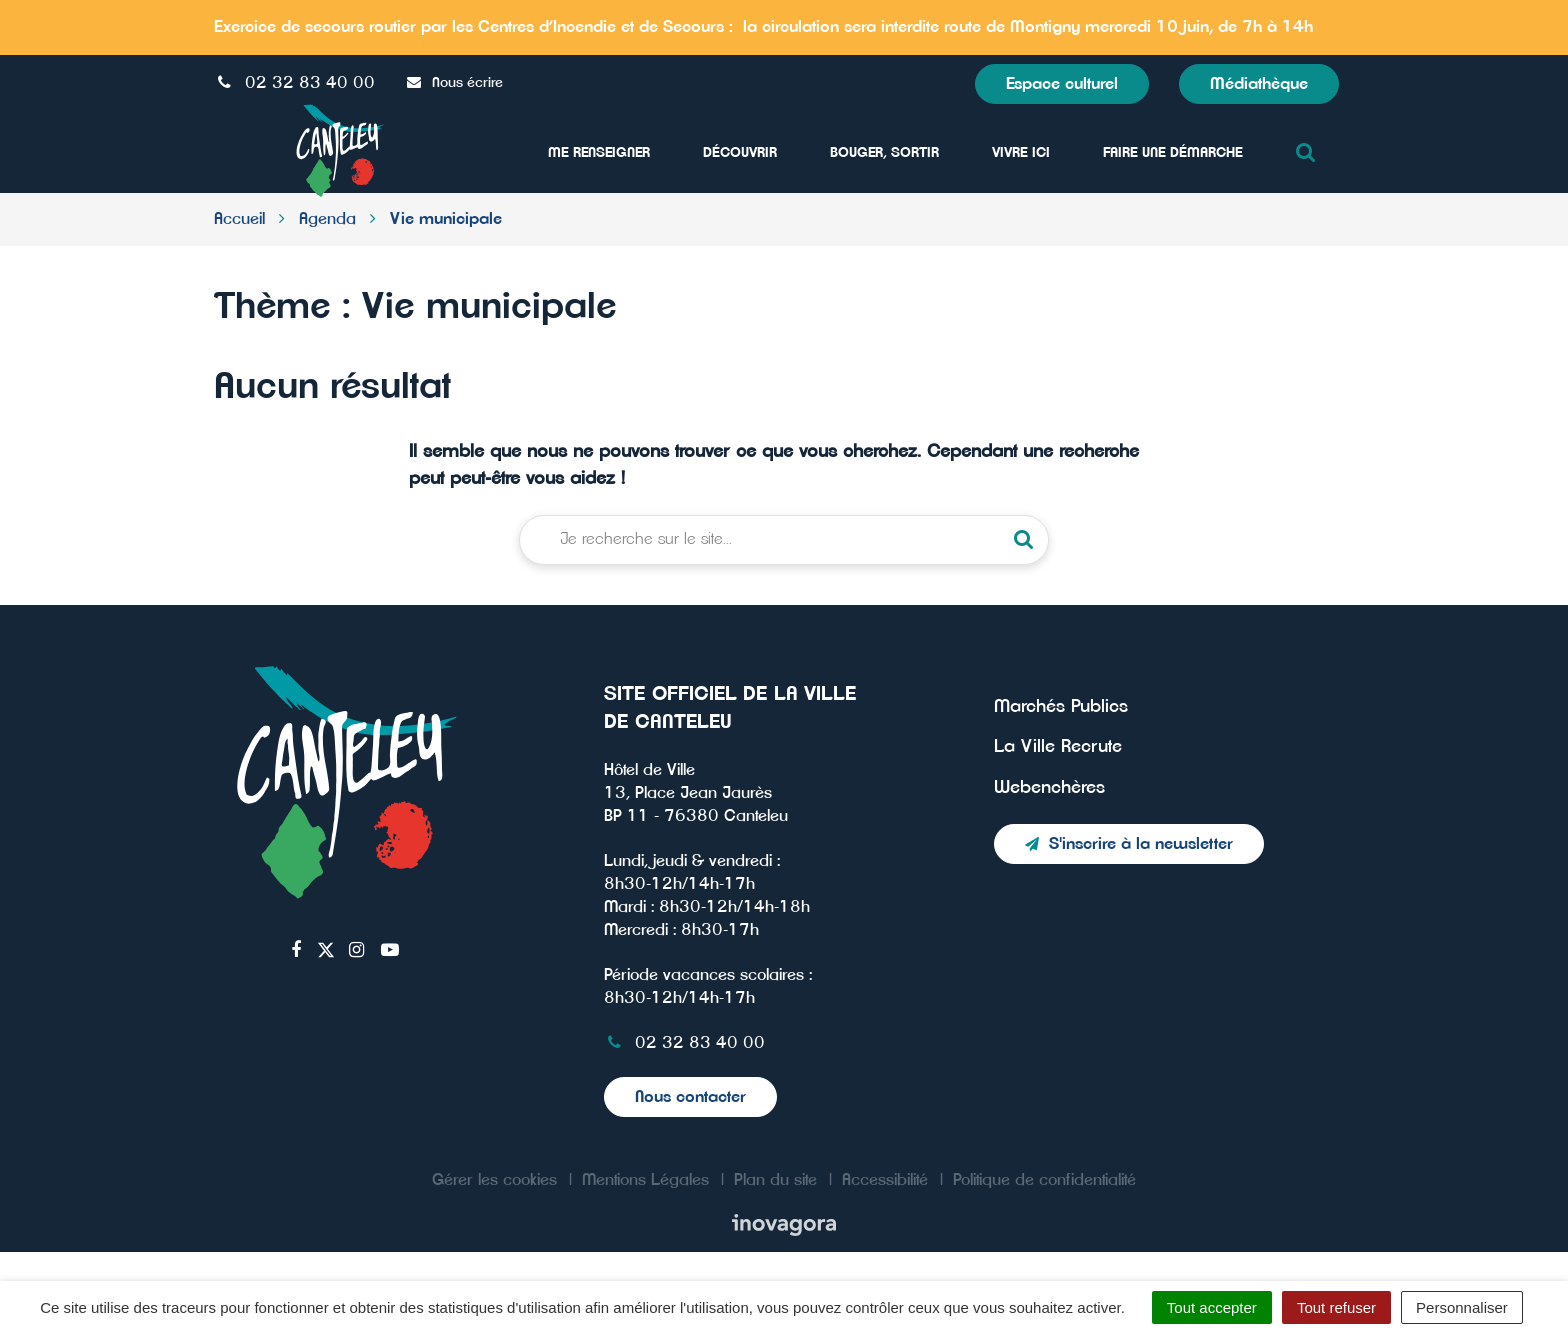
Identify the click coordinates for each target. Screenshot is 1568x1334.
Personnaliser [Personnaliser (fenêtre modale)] (1462, 1307)
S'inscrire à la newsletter (1129, 844)
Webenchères (1049, 788)
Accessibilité (885, 1180)
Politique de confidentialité (1044, 1180)
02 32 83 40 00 (684, 1043)
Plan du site (775, 1180)
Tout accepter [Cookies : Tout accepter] (1212, 1307)
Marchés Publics (1061, 707)
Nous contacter (690, 1097)
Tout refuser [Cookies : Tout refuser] (1336, 1307)
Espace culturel (1062, 84)
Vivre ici (1021, 153)
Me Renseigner (599, 153)
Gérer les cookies (494, 1180)
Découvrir (740, 153)
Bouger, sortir (884, 153)
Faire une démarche (1173, 153)
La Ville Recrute (1058, 747)
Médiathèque (1259, 84)
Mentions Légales (645, 1180)
